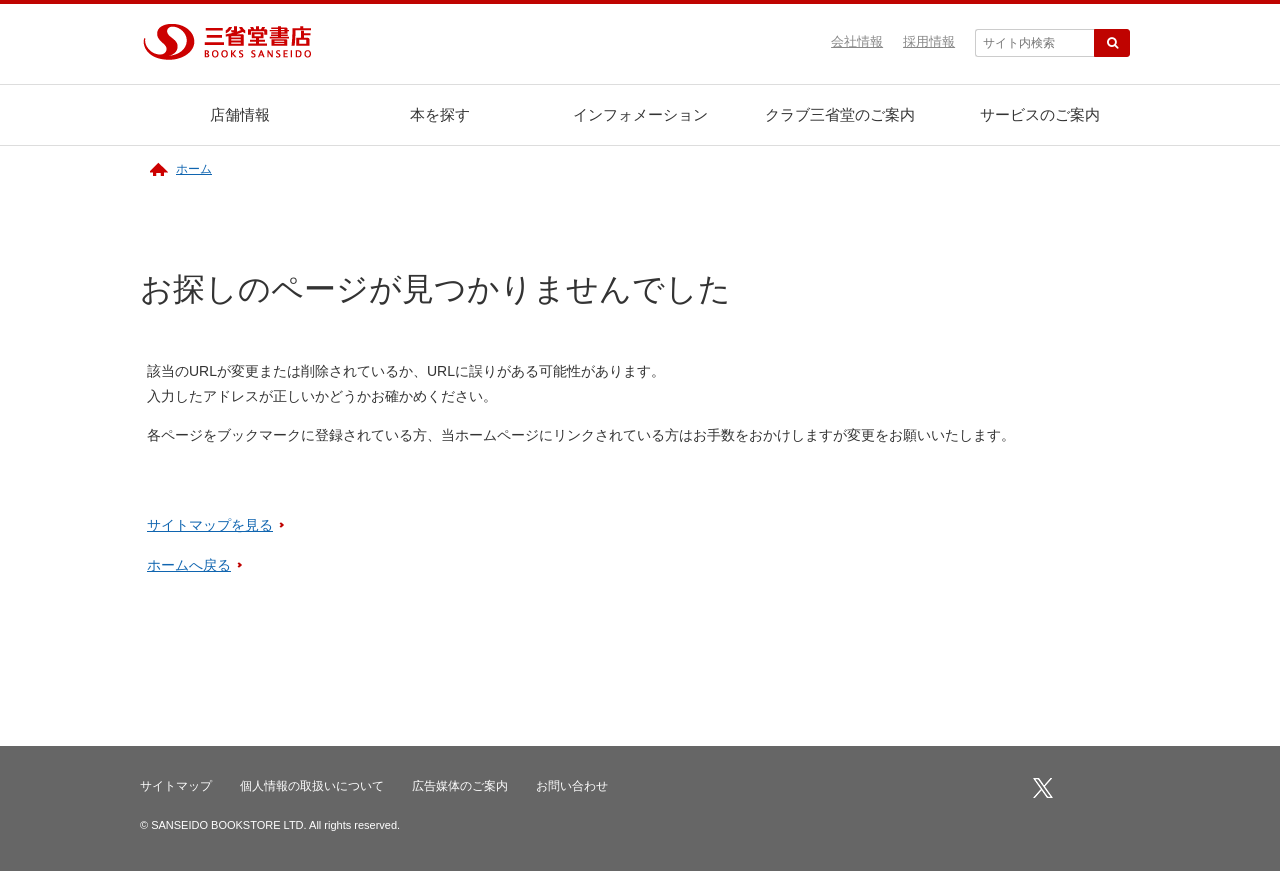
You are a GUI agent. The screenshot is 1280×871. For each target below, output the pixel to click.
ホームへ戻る (189, 565)
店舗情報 (240, 114)
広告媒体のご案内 (460, 786)
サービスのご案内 (1040, 114)
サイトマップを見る (210, 525)
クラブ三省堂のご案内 (840, 114)
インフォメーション (640, 114)
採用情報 (929, 41)
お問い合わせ (572, 786)
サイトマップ (176, 786)
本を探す (440, 114)
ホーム (194, 169)
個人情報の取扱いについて (312, 786)
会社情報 (857, 41)
